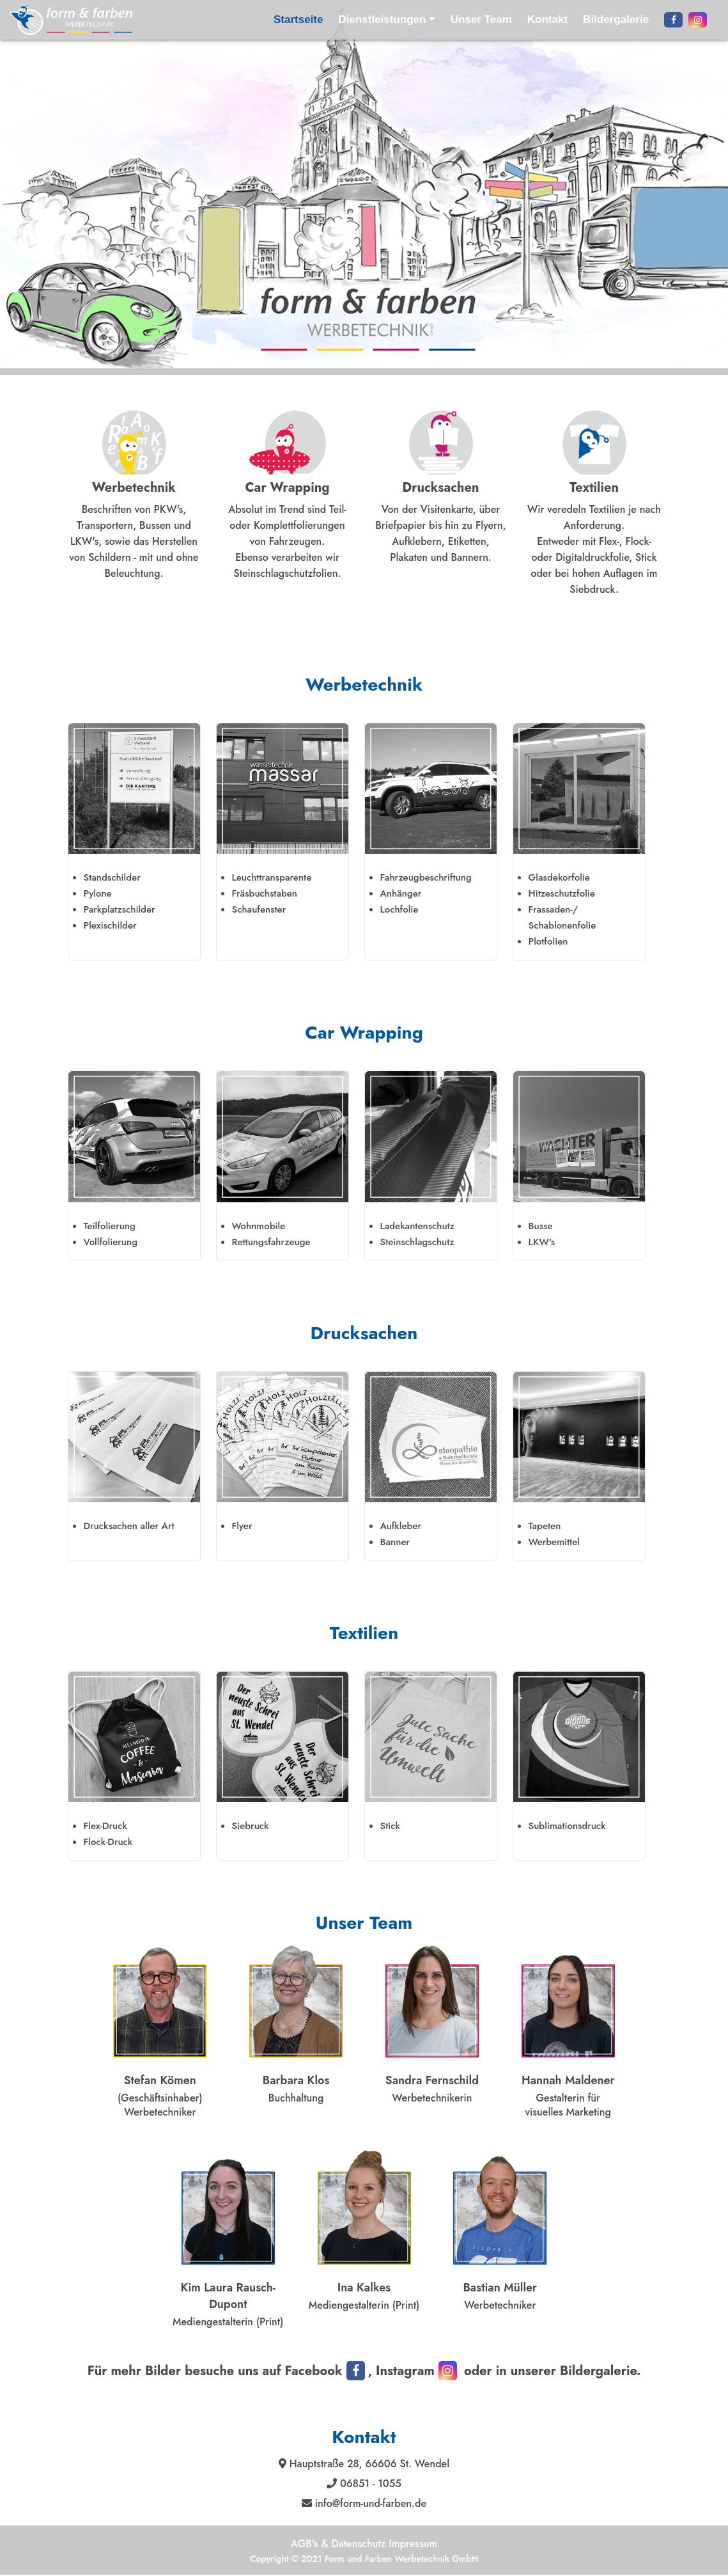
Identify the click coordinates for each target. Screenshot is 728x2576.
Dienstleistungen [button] (382, 19)
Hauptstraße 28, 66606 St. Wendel (367, 2463)
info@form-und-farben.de (369, 2503)
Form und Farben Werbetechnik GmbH (401, 2558)
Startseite (298, 19)
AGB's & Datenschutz (340, 2543)
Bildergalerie (616, 19)
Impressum (413, 2543)
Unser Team (481, 19)
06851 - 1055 (369, 2483)
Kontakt (547, 19)
